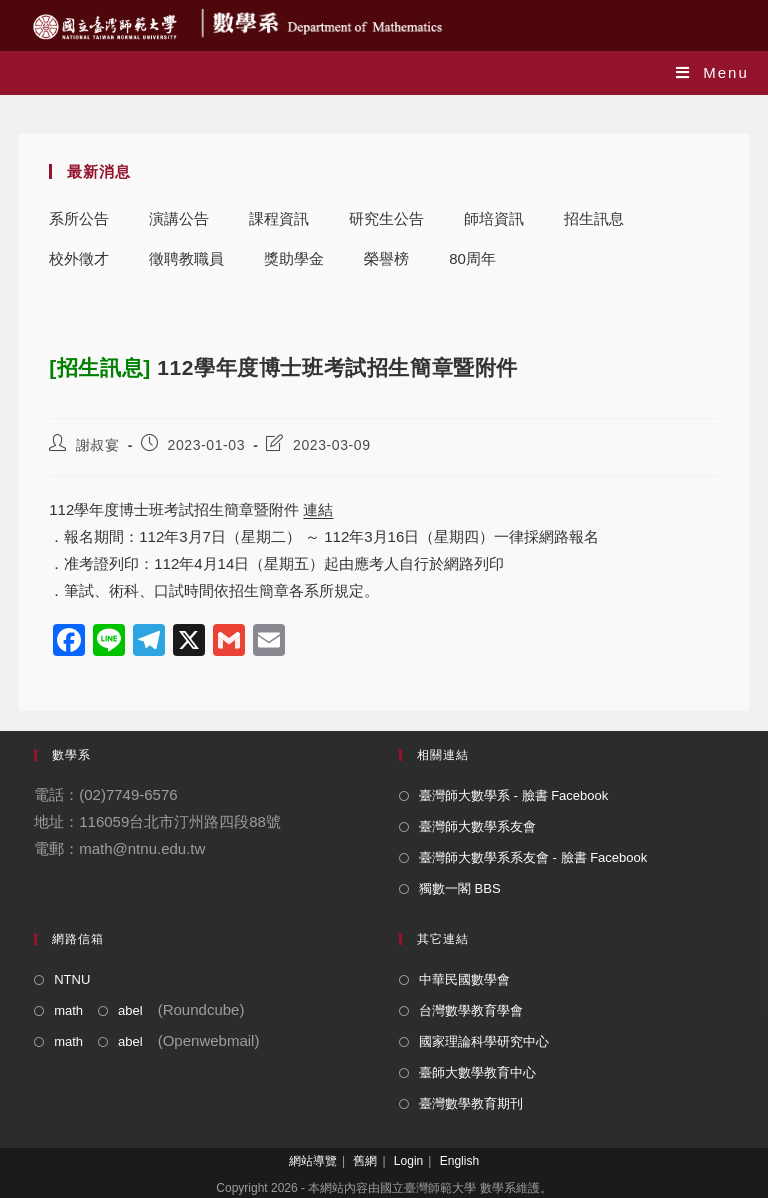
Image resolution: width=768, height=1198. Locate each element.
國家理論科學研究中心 (484, 1041)
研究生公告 (386, 218)
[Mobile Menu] (712, 72)
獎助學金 (294, 258)
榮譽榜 (386, 258)
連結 (318, 509)
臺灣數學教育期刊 (471, 1103)
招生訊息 (594, 218)
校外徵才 (79, 258)
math (68, 1010)
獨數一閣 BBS (460, 888)
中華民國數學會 (464, 979)
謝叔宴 (98, 445)
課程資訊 (279, 218)
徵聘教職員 (186, 258)
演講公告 (179, 218)
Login (408, 1161)
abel (130, 1010)
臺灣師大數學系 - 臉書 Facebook (513, 795)
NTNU (72, 979)
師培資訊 (494, 218)
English (459, 1161)
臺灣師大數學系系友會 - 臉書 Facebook (533, 857)
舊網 (365, 1161)
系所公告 (79, 218)
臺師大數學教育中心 (477, 1072)
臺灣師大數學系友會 (477, 826)
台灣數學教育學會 (471, 1010)
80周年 (472, 258)
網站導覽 (313, 1161)
